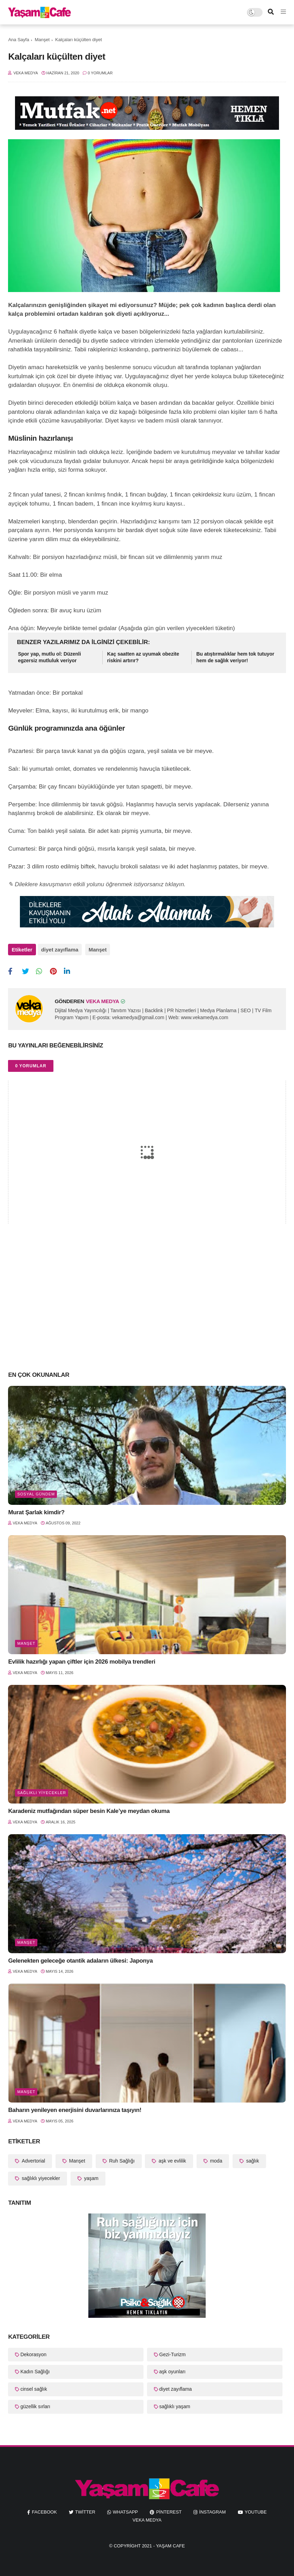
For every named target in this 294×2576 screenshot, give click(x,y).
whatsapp (125, 2508)
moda (215, 2157)
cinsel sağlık (33, 2386)
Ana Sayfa (18, 39)
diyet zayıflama (60, 950)
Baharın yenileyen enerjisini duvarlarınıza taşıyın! (74, 2107)
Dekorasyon (33, 2351)
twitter (85, 2508)
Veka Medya (147, 2516)
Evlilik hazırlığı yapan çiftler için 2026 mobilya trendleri (81, 1658)
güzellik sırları (35, 2403)
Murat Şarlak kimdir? (36, 1509)
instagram (212, 2508)
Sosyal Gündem (36, 1491)
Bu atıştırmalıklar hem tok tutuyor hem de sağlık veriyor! (235, 657)
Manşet (42, 39)
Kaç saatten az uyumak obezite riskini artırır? (143, 657)
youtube (256, 2508)
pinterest (169, 2508)
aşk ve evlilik (171, 2157)
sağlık (252, 2157)
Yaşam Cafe (170, 2542)
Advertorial (32, 2157)
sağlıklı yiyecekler (41, 1790)
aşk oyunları (172, 2369)
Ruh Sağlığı (121, 2157)
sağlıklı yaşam (174, 2403)
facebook (44, 2508)
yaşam (90, 2175)
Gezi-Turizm (172, 2351)
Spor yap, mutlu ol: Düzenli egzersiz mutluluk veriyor (49, 657)
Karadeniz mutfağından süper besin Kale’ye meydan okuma (89, 1808)
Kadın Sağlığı (35, 2369)
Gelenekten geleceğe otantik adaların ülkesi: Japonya (80, 1957)
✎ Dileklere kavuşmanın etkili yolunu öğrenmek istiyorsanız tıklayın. (96, 884)
